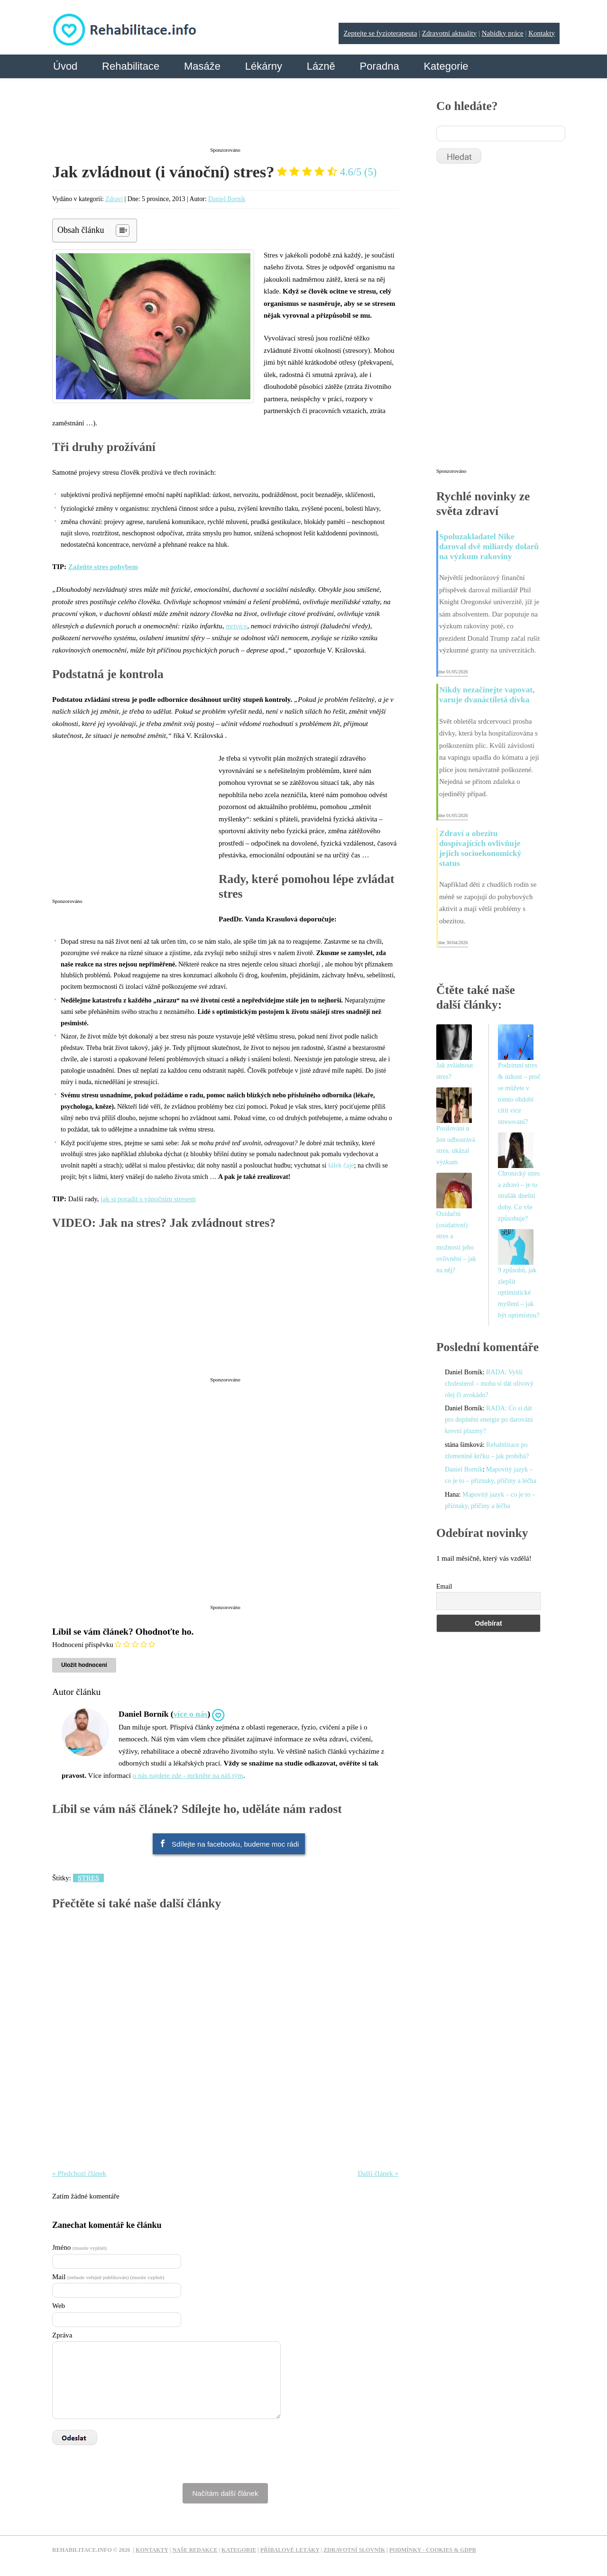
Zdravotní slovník (354, 2550)
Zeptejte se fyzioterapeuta (380, 33)
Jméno (79, 2247)
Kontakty (541, 33)
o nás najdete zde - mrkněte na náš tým (188, 1775)
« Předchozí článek (79, 2173)
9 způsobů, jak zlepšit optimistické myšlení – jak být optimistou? (519, 1293)
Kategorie (445, 66)
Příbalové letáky (290, 2550)
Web (58, 2305)
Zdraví (114, 198)
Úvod (65, 66)
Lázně (321, 66)
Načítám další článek (225, 2493)
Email (444, 1586)
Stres (88, 1878)
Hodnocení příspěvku (82, 1644)
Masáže (202, 66)
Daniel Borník (227, 198)
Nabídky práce (503, 33)
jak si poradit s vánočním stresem (148, 1199)
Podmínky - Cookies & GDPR (433, 2550)
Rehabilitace (130, 66)
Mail (108, 2277)
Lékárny (263, 66)
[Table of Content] (122, 230)
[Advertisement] (225, 120)
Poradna (379, 66)
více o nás (191, 1714)
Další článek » (378, 2173)
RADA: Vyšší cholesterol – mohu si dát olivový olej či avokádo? (489, 1383)
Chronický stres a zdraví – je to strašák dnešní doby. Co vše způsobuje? (519, 1196)
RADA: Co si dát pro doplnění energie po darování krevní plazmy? (489, 1420)
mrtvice (236, 626)
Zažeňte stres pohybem (103, 566)
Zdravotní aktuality (449, 33)
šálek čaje (341, 1165)
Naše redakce (194, 2550)
